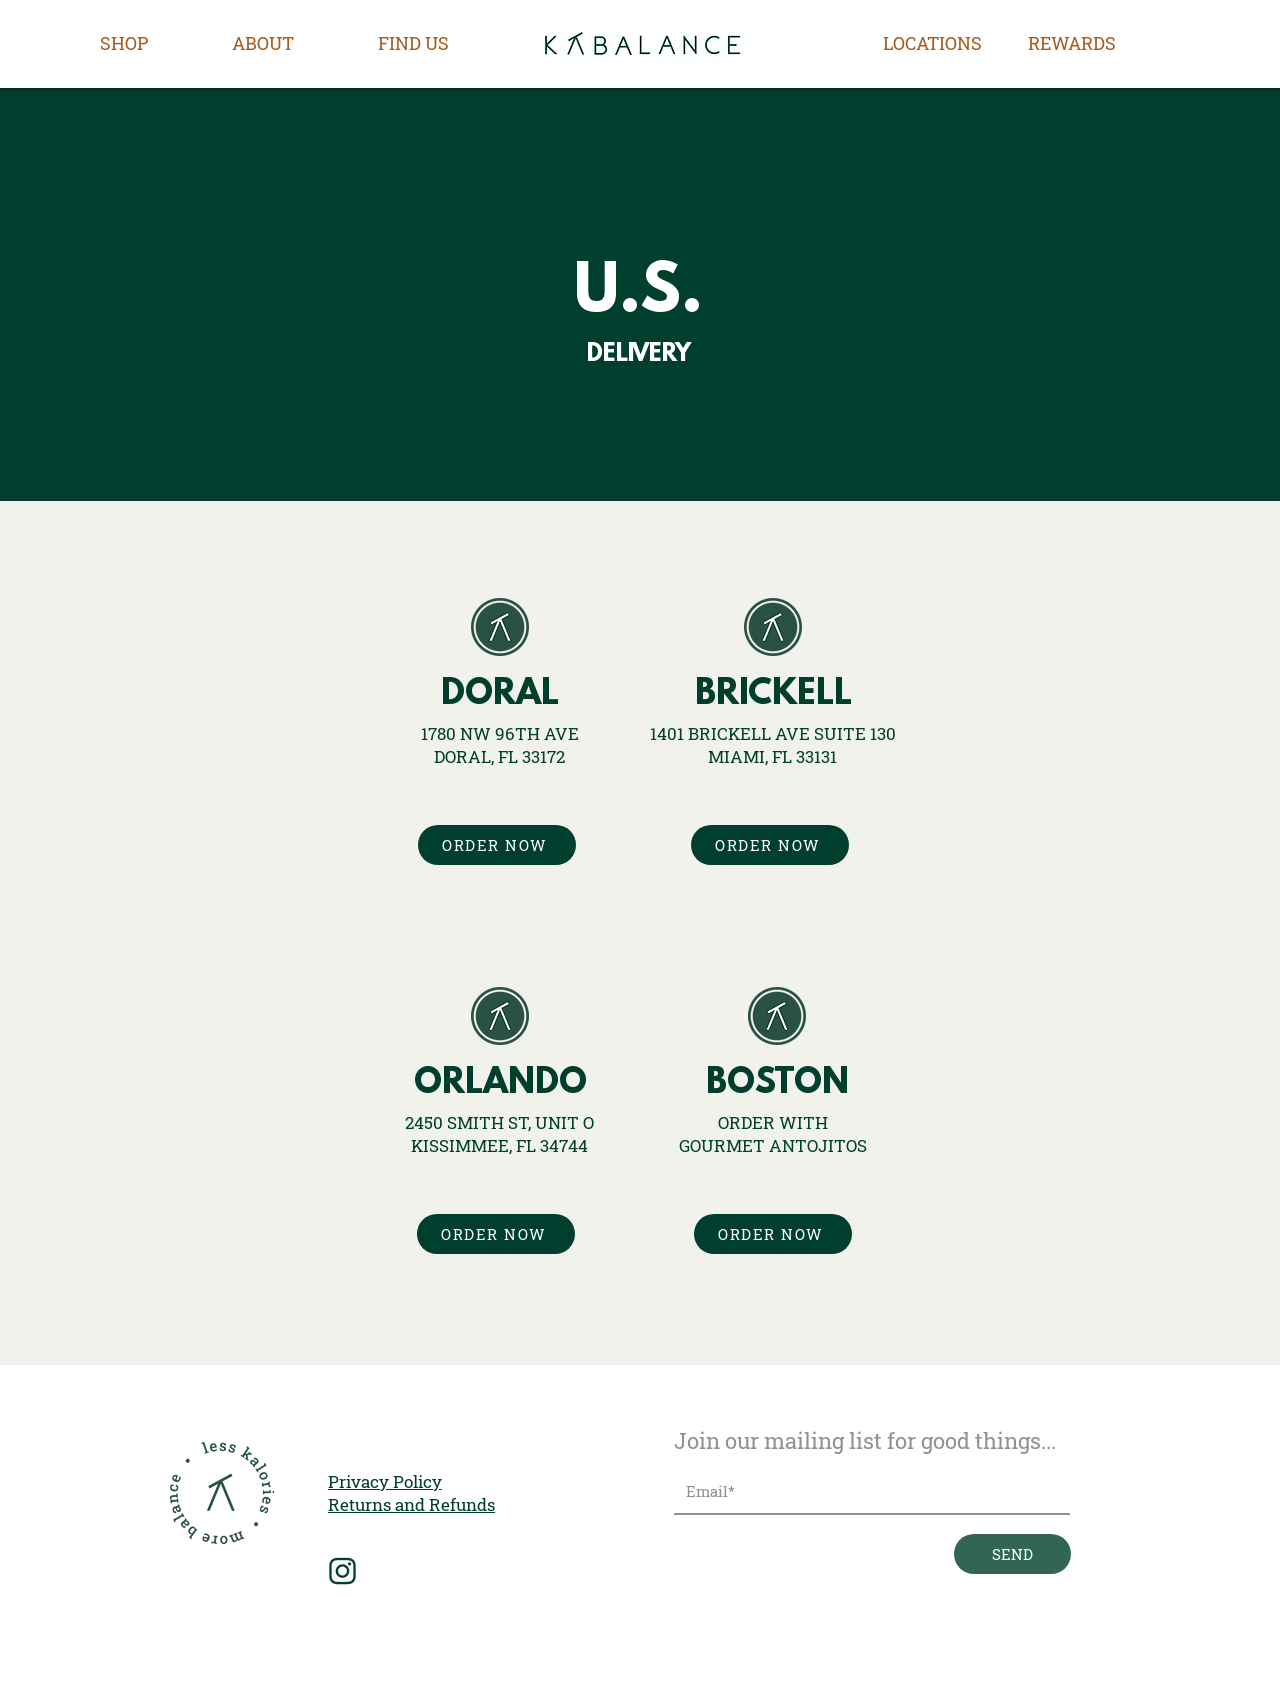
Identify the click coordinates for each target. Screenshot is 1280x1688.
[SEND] (1012, 1554)
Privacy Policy (385, 1481)
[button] (124, 43)
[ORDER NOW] (497, 845)
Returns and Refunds (411, 1504)
